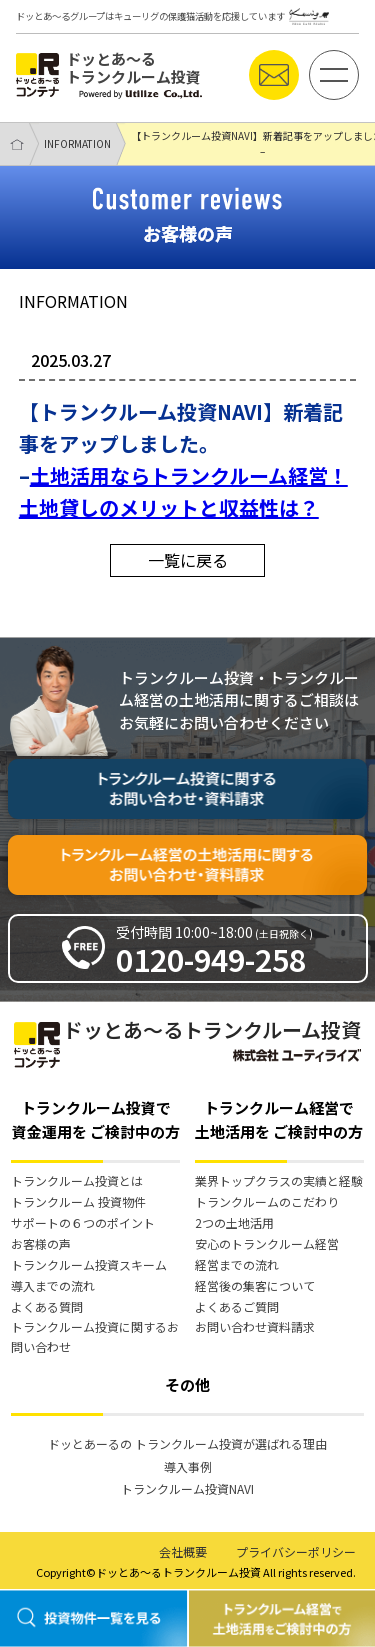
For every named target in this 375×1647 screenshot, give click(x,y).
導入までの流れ (53, 1285)
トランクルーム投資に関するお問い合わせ (95, 1336)
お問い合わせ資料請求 (255, 1326)
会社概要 (183, 1551)
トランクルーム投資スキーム (89, 1264)
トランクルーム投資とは (77, 1180)
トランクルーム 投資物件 (78, 1201)
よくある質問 (47, 1306)
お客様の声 (41, 1243)
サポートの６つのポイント (83, 1222)
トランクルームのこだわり (267, 1201)
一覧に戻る (188, 560)
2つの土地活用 (234, 1222)
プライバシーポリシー (296, 1551)
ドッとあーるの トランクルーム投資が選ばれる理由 (187, 1443)
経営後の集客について (255, 1285)
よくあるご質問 (237, 1306)
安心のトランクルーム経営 (267, 1243)
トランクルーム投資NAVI (187, 1488)
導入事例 (188, 1466)
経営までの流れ (237, 1264)
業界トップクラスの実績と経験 (279, 1180)
